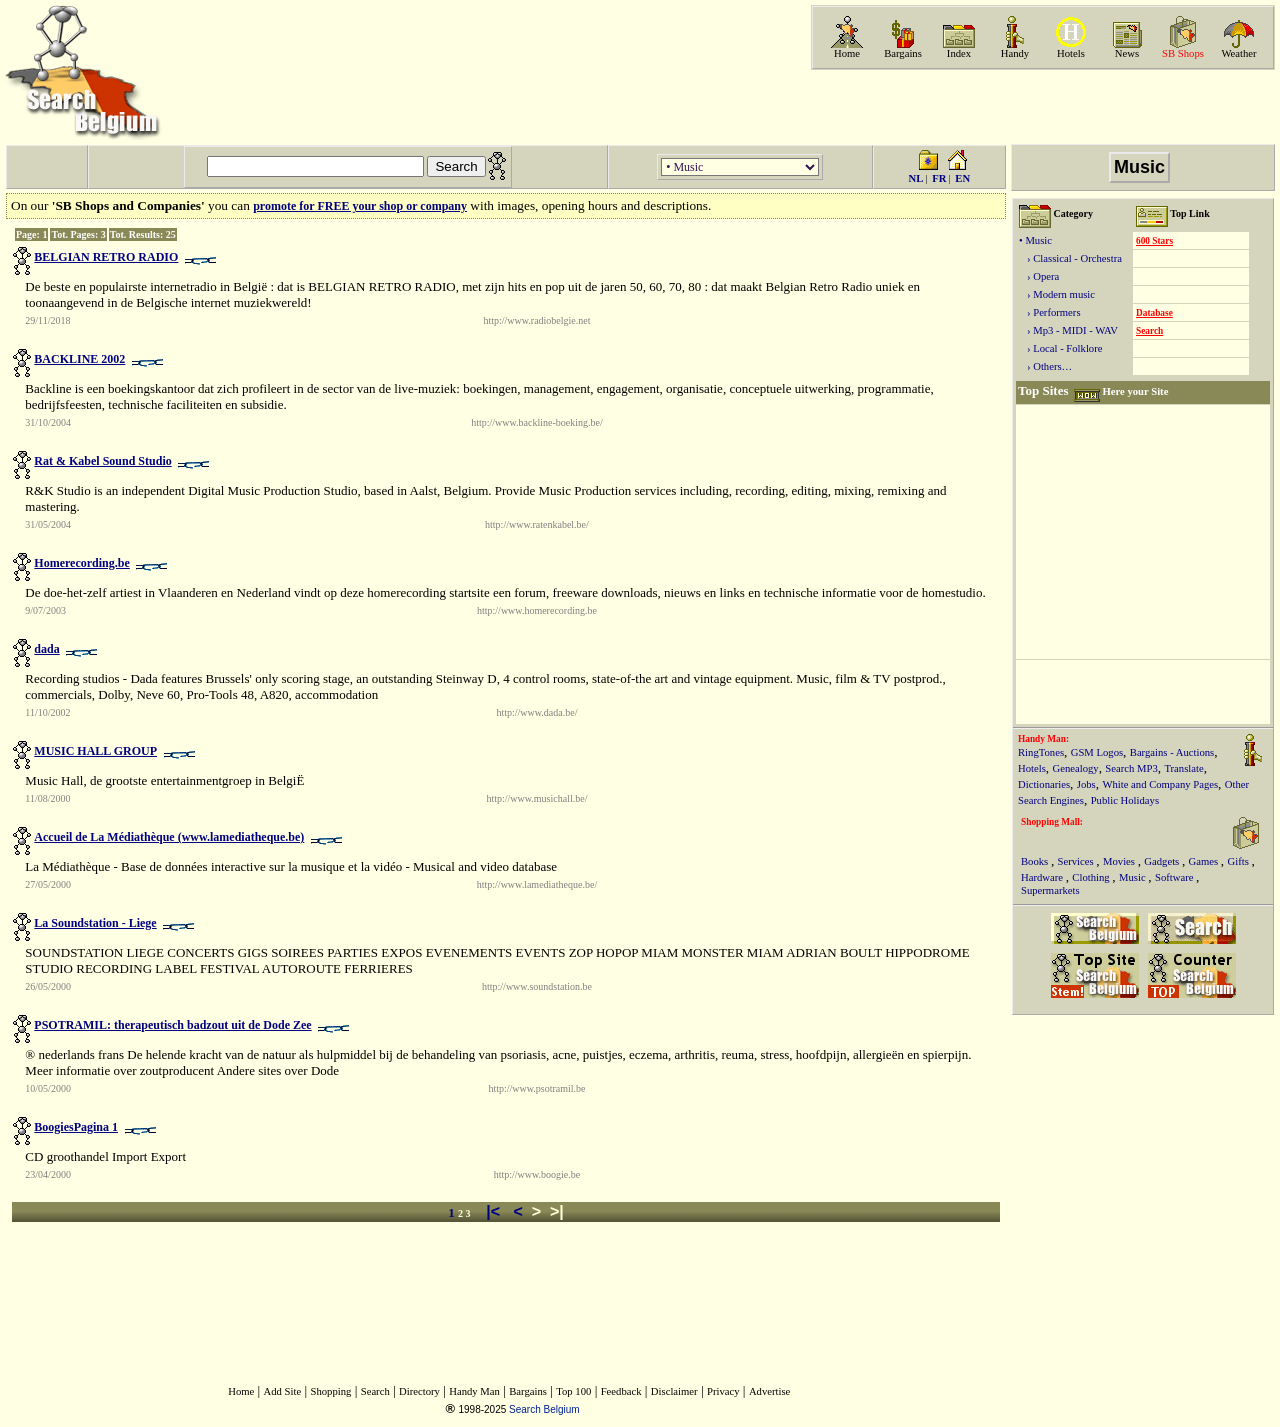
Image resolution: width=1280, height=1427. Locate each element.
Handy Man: (1043, 739)
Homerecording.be (81, 563)
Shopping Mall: (1052, 822)
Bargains (903, 53)
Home (847, 53)
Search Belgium (544, 1409)
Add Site (283, 1391)
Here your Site (1135, 391)
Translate (1183, 768)
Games (1205, 861)
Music (1133, 877)
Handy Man (474, 1391)
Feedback (621, 1391)
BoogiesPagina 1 (76, 1127)
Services (1077, 861)
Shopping (331, 1391)
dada (46, 649)
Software (1175, 877)
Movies (1120, 861)
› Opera (1039, 276)
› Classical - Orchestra (1070, 258)
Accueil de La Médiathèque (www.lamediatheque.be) (169, 837)
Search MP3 (1131, 768)
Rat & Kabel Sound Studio (102, 461)
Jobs (1086, 784)
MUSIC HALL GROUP (95, 751)
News (1127, 53)
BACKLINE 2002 (79, 359)
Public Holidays (1125, 800)
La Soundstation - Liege (95, 923)
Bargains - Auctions (1172, 752)
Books (1036, 861)
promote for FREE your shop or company (360, 206)
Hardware (1043, 877)
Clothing (1092, 877)
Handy (1015, 53)
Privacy (723, 1391)
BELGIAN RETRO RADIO (106, 257)
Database (1154, 313)
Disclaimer (674, 1391)
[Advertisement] (1041, 107)
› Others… (1045, 366)
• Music (1035, 240)
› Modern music (1057, 294)
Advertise (769, 1391)
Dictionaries (1044, 784)
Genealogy (1076, 768)
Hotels (1071, 53)
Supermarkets (1050, 890)
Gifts (1240, 861)
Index (959, 53)
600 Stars (1154, 241)
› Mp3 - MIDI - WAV (1068, 330)
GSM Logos (1097, 752)
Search (1149, 331)
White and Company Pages (1160, 784)
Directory (419, 1391)
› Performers (1050, 312)
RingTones (1041, 752)
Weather (1238, 53)
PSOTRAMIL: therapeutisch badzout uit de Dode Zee (172, 1025)
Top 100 (573, 1391)
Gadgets (1163, 861)
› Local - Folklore (1060, 348)
